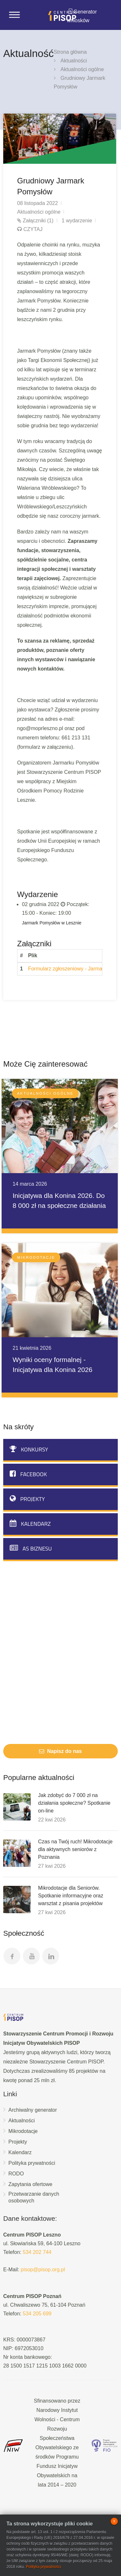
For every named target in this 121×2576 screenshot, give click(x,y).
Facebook (28, 1474)
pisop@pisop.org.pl (43, 2269)
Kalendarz (30, 1523)
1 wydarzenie (77, 220)
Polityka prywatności (31, 2163)
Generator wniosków (82, 16)
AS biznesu (31, 1548)
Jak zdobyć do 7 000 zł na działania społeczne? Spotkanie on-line (74, 1803)
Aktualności (74, 60)
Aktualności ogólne (82, 69)
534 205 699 (37, 2313)
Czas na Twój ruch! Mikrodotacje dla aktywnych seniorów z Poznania (75, 1849)
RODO (16, 2173)
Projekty (27, 1499)
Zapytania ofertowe (30, 2184)
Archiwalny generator (32, 2110)
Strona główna (70, 52)
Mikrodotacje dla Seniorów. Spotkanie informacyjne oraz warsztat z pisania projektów (70, 1895)
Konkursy (29, 1449)
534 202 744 (37, 2252)
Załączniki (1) (38, 220)
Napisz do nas (60, 1751)
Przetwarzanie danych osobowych (33, 2197)
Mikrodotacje (23, 2131)
